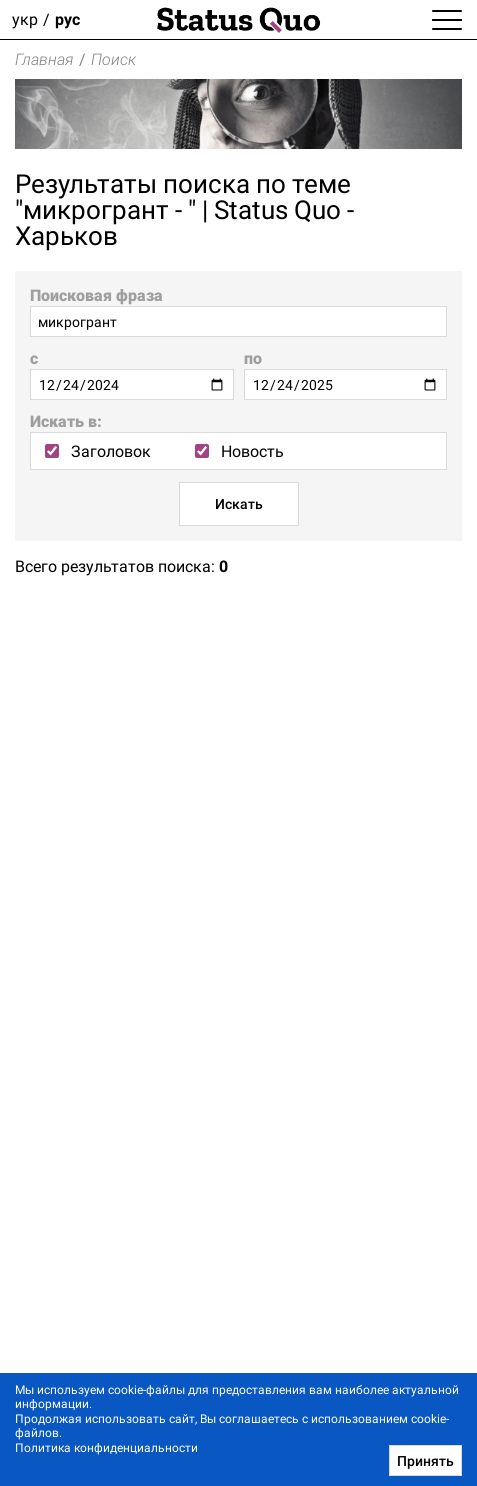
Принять (425, 1461)
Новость (239, 451)
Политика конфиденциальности (106, 1448)
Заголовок (98, 451)
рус (67, 19)
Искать (239, 504)
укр (25, 19)
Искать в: (66, 421)
